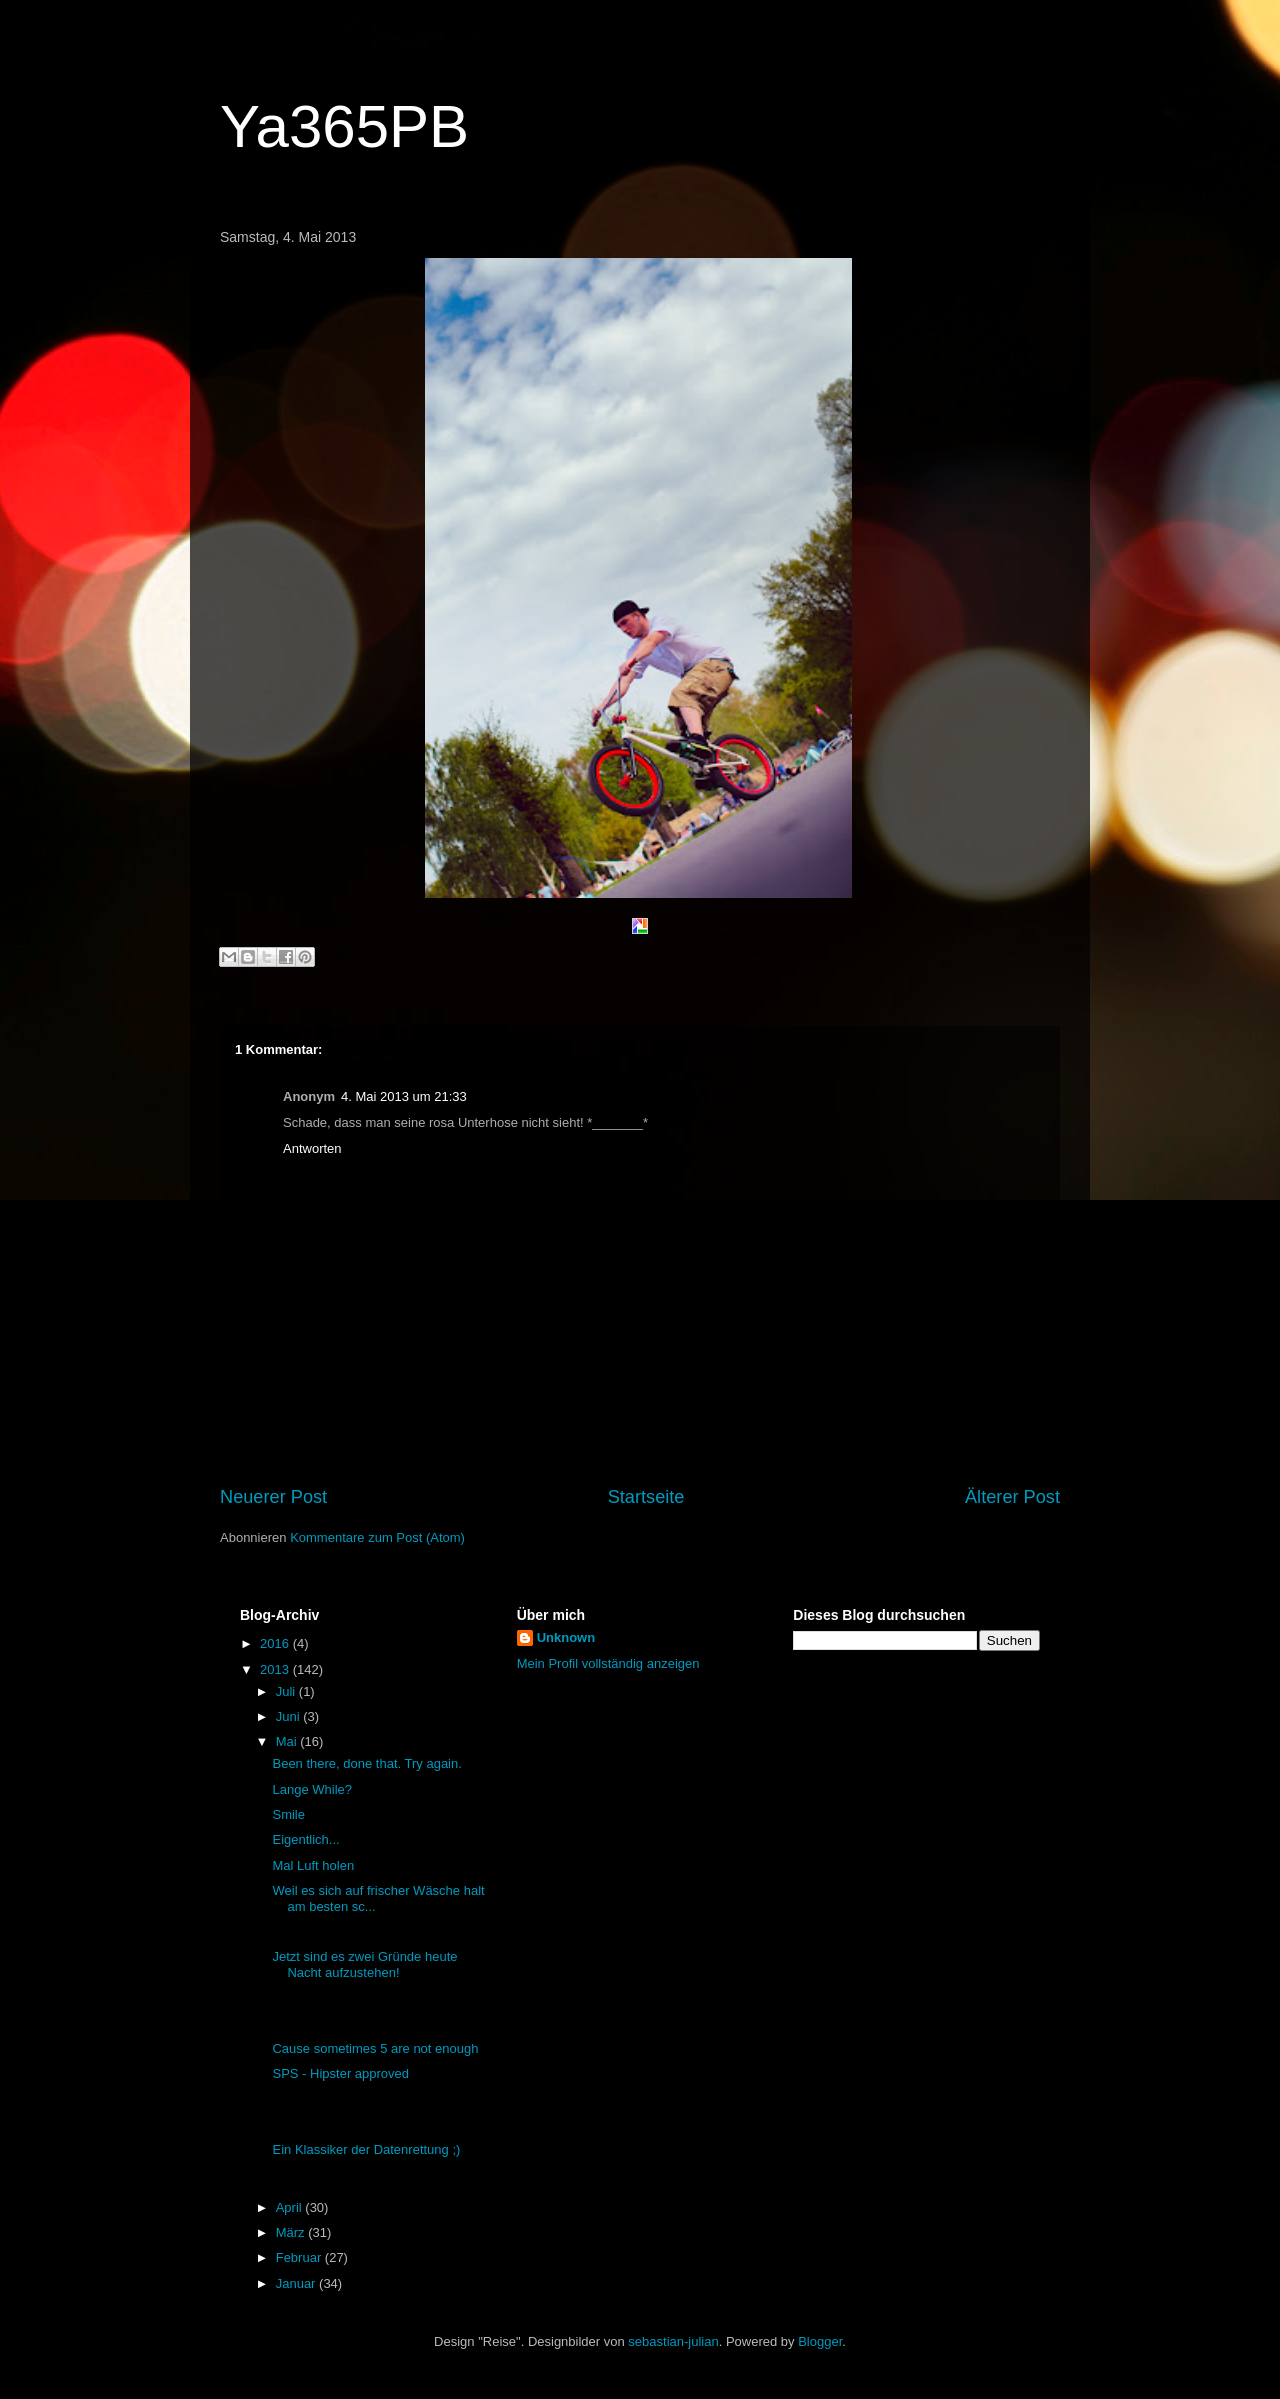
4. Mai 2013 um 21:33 (404, 1096)
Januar (297, 2283)
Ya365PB (344, 126)
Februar (300, 2257)
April (291, 2207)
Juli (287, 1691)
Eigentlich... (305, 1839)
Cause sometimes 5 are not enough (375, 2048)
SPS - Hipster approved (340, 2073)
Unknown (566, 1637)
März (292, 2232)
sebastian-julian (673, 2341)
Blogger (820, 2341)
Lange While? (312, 1789)
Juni (289, 1716)
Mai (288, 1741)
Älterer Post (1012, 1497)
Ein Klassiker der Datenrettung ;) (366, 2149)
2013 (276, 1669)
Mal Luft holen (313, 1865)
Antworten (312, 1148)
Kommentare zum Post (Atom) (377, 1537)
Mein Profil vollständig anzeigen (608, 1663)
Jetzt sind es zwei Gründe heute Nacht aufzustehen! (364, 1964)
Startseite (646, 1497)
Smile (288, 1814)
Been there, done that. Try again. (366, 1763)
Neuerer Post (273, 1497)
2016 (276, 1643)
